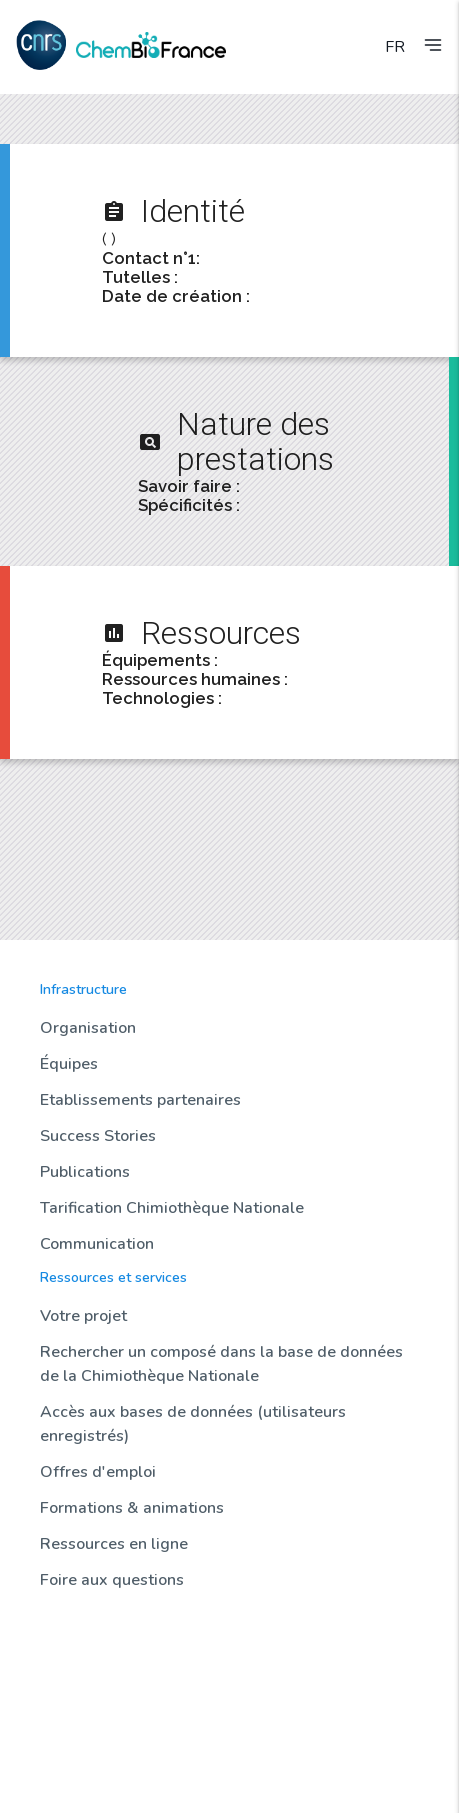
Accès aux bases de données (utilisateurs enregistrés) (193, 1424)
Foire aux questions (112, 1580)
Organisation (88, 1028)
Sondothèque (83, 1700)
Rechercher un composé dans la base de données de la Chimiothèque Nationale (221, 1364)
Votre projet (83, 1316)
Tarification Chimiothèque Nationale (172, 1208)
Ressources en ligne (114, 1544)
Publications (85, 1172)
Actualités (72, 1632)
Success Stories (98, 1136)
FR (395, 47)
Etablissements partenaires (140, 1100)
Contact (65, 1768)
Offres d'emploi (98, 1472)
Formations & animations (132, 1508)
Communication (97, 1244)
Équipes (69, 1064)
